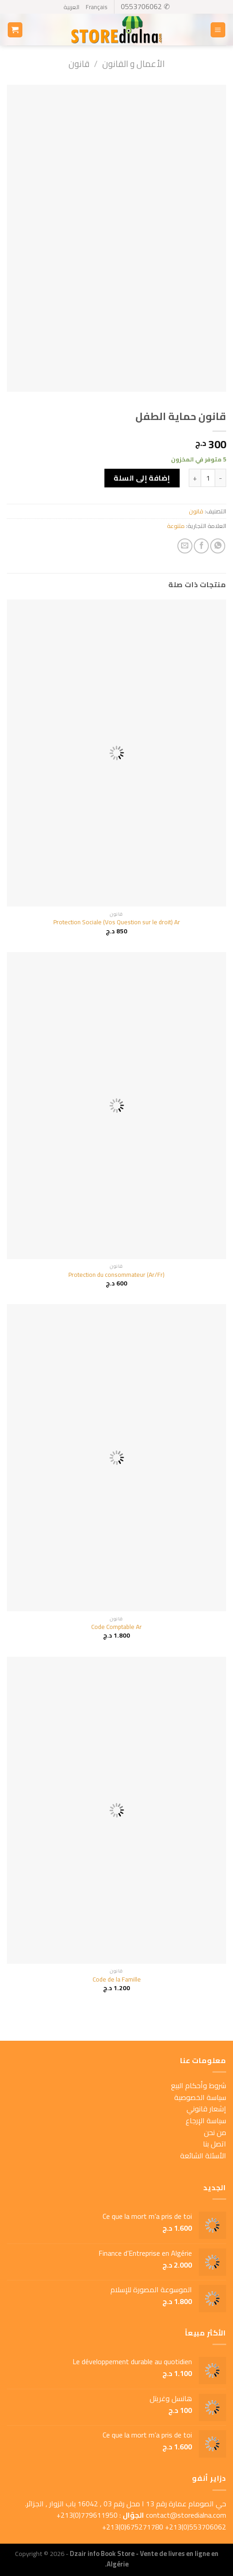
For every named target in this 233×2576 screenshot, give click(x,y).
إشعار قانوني (206, 2108)
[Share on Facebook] (201, 545)
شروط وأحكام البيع (198, 2085)
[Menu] (218, 29)
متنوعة (176, 525)
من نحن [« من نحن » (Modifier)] (215, 2132)
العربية (71, 6)
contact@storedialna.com (186, 2515)
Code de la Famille (117, 1980)
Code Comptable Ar (116, 1627)
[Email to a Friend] (184, 545)
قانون (78, 64)
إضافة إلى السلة (142, 478)
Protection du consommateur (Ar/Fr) (116, 1275)
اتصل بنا (214, 2144)
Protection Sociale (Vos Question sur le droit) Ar (116, 922)
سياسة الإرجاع (206, 2120)
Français (96, 6)
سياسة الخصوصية (200, 2097)
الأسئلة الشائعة (203, 2155)
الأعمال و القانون (133, 64)
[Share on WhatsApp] (217, 545)
